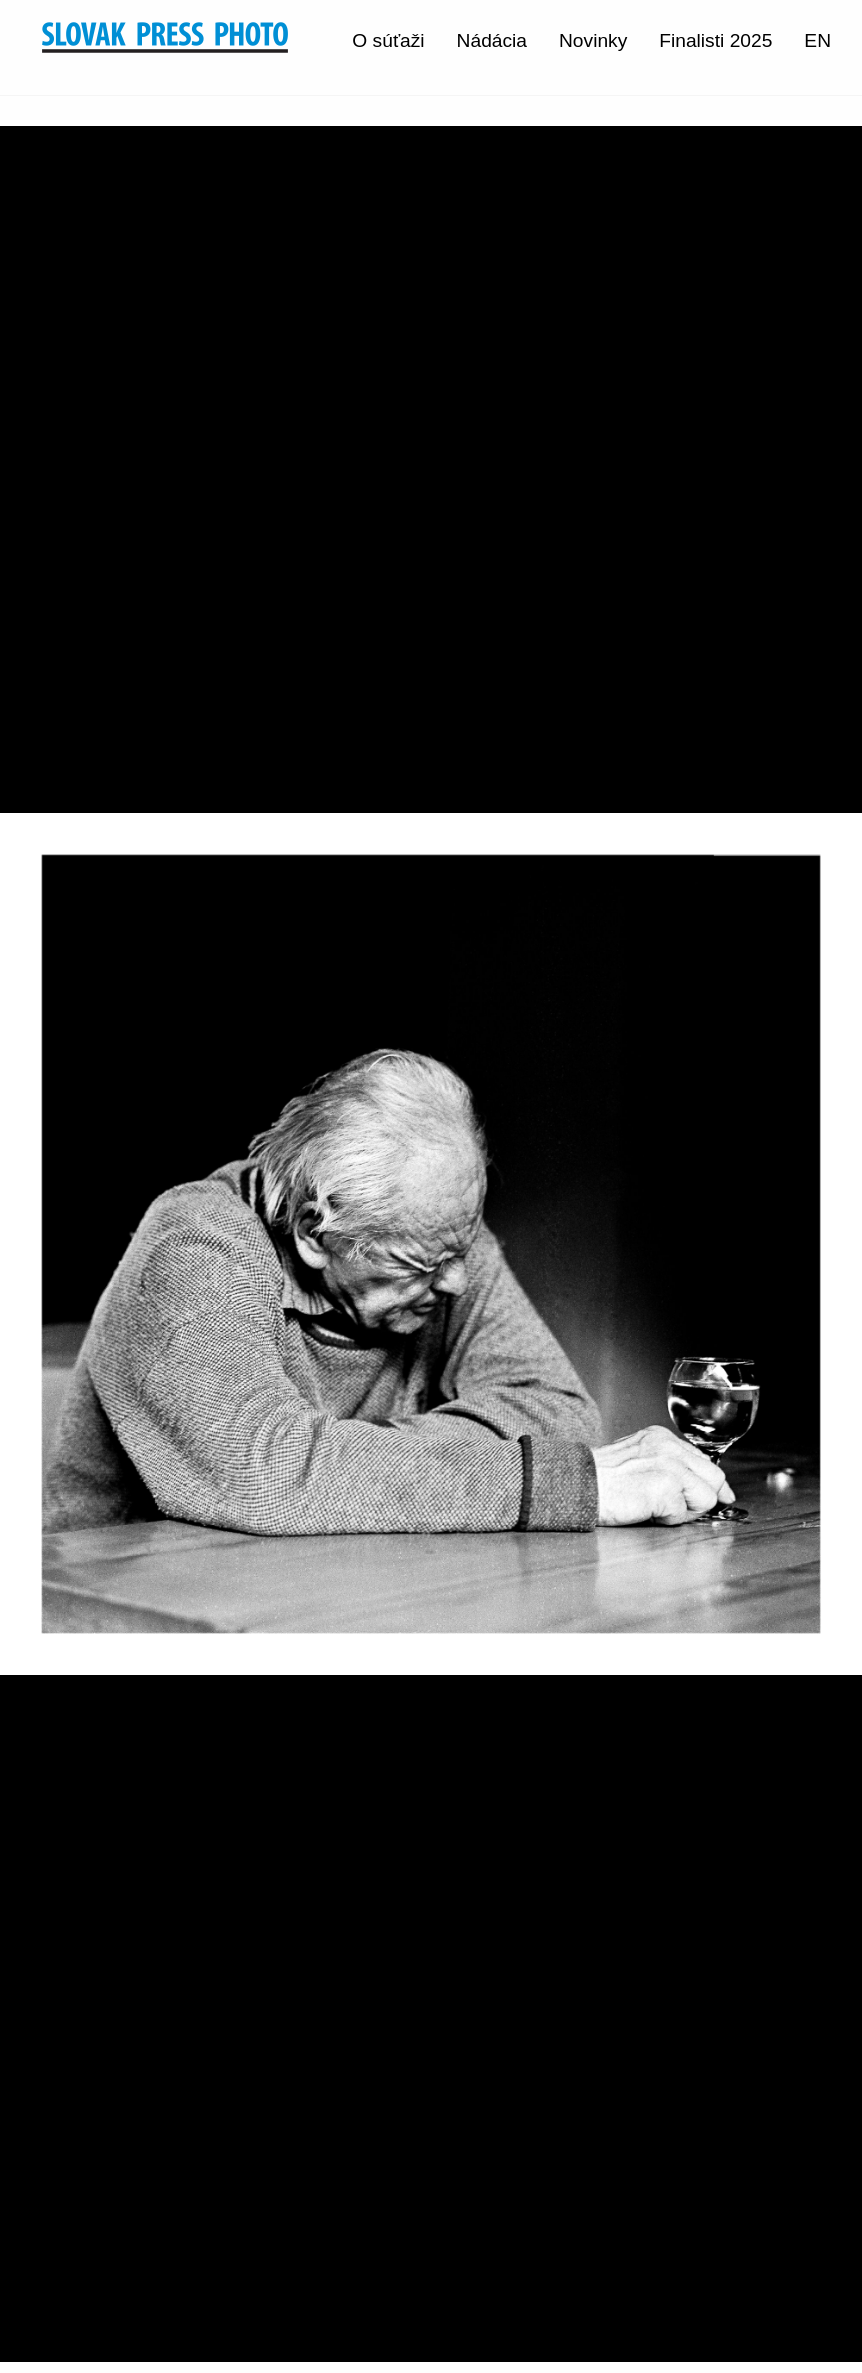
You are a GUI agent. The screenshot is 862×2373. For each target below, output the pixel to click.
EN (817, 40)
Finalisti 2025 (715, 40)
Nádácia (492, 40)
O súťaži (388, 40)
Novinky (593, 40)
